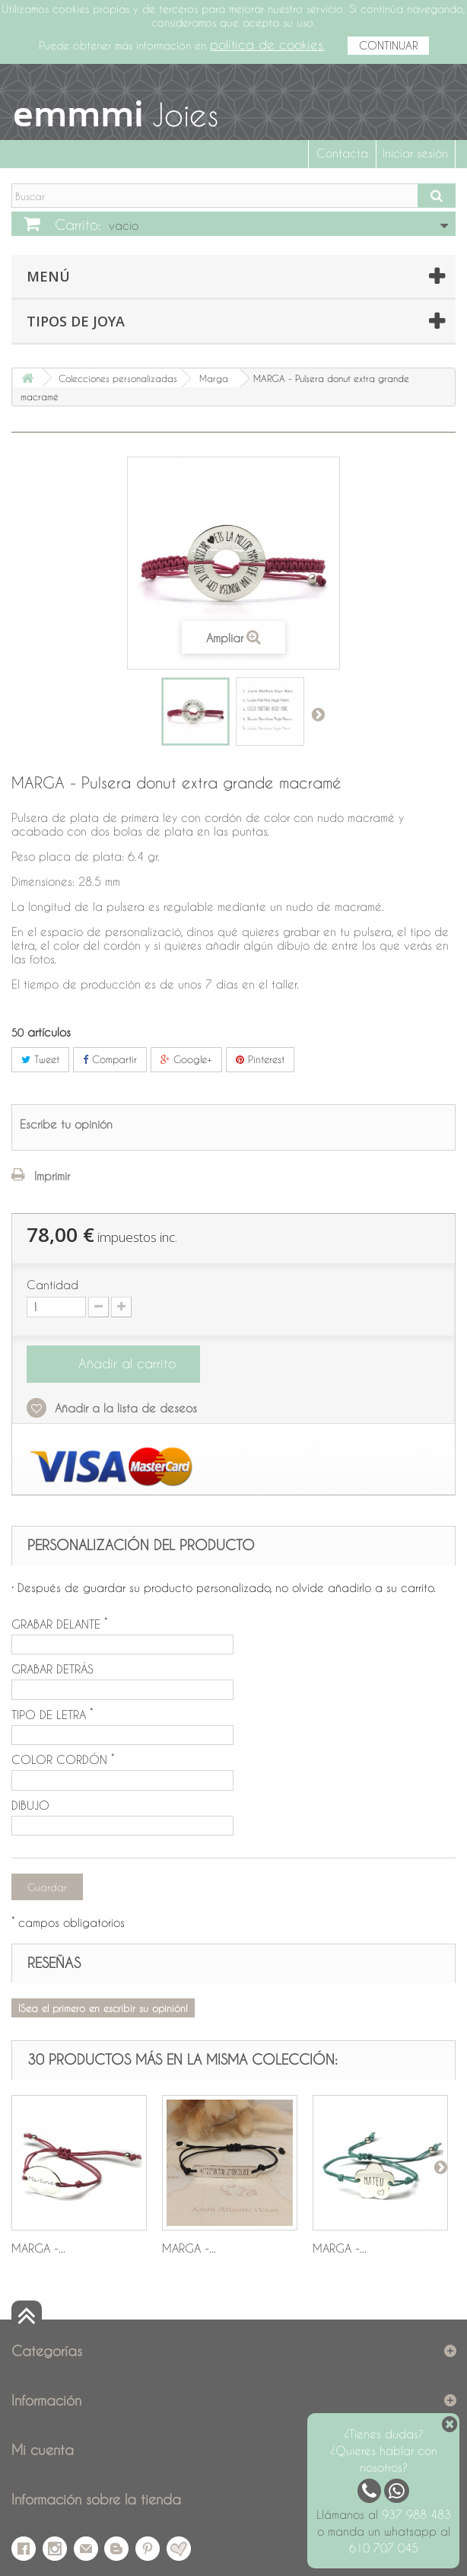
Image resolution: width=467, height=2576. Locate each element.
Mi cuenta (42, 2449)
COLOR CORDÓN (62, 1759)
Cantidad (52, 1284)
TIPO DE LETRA (52, 1714)
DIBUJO (30, 1805)
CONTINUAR (388, 45)
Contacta (342, 153)
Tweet (40, 1059)
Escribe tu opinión (66, 1124)
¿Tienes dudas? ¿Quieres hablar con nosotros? (383, 2450)
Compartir (110, 1059)
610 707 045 (383, 2548)
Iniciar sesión (415, 153)
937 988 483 (416, 2514)
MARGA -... (38, 2248)
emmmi (78, 113)
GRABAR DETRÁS (52, 1669)
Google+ (186, 1059)
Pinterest (260, 1059)
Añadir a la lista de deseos (124, 1408)
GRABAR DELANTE (59, 1624)
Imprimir (52, 1176)
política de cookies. (267, 44)
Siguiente (318, 713)
